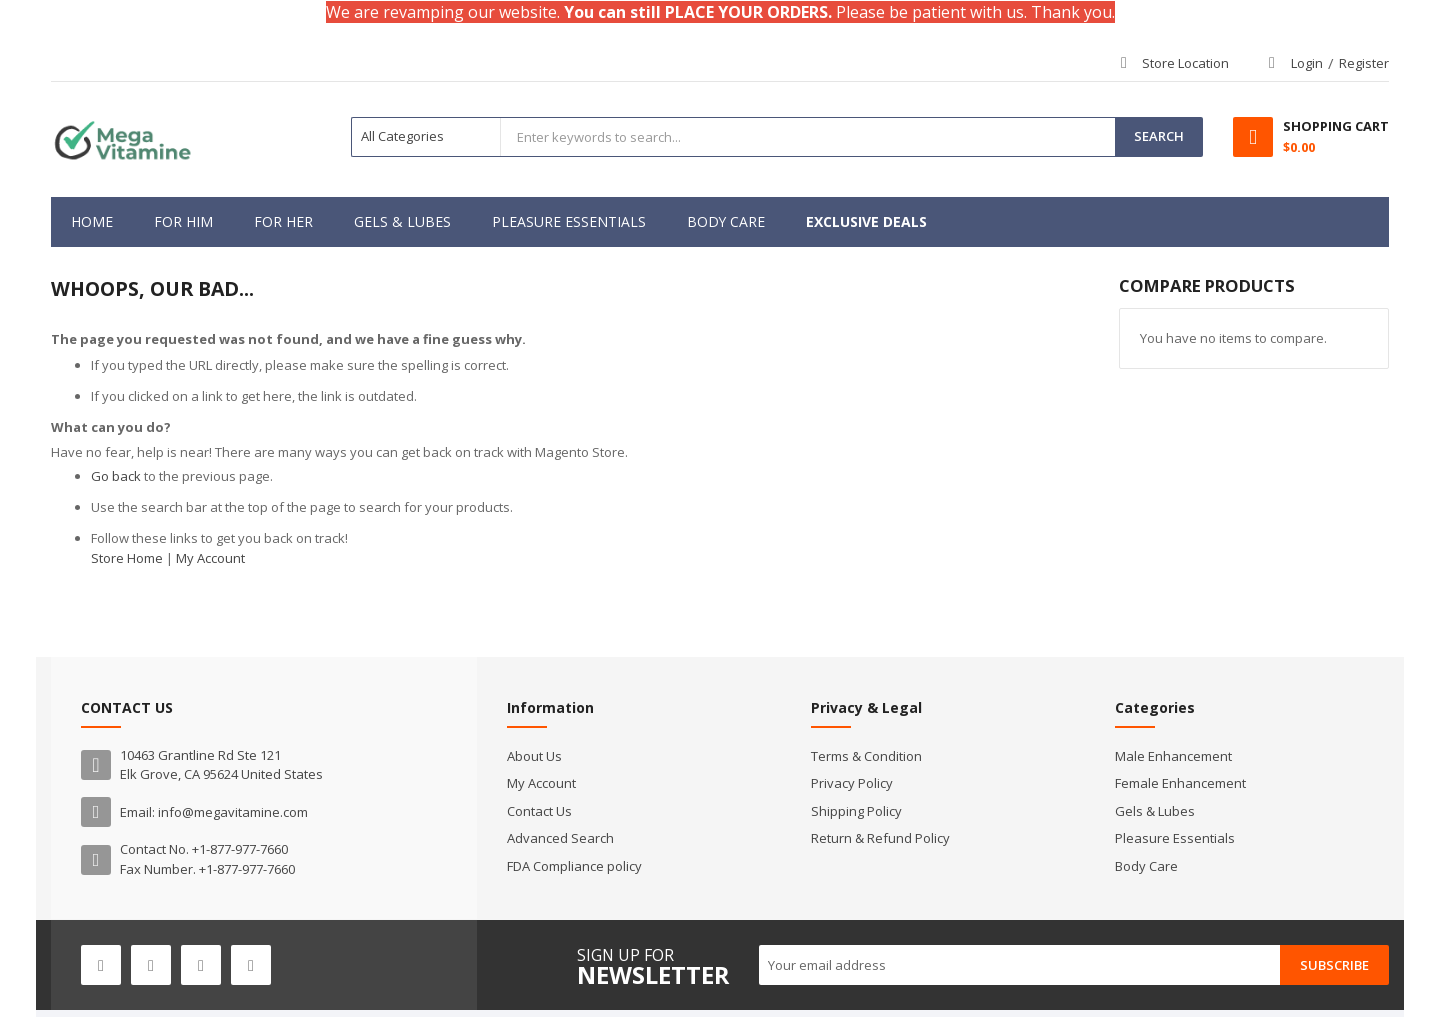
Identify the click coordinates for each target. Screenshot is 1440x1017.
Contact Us (539, 811)
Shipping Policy (856, 811)
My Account (210, 558)
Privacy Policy (852, 783)
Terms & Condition (866, 756)
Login (1307, 63)
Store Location (1185, 63)
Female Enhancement (1180, 783)
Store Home (127, 558)
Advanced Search (560, 838)
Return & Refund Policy (880, 838)
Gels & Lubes (1155, 811)
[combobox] (808, 137)
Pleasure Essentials (1175, 838)
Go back (116, 476)
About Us (534, 756)
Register (1364, 63)
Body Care (1146, 866)
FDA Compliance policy (574, 866)
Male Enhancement (1173, 756)
